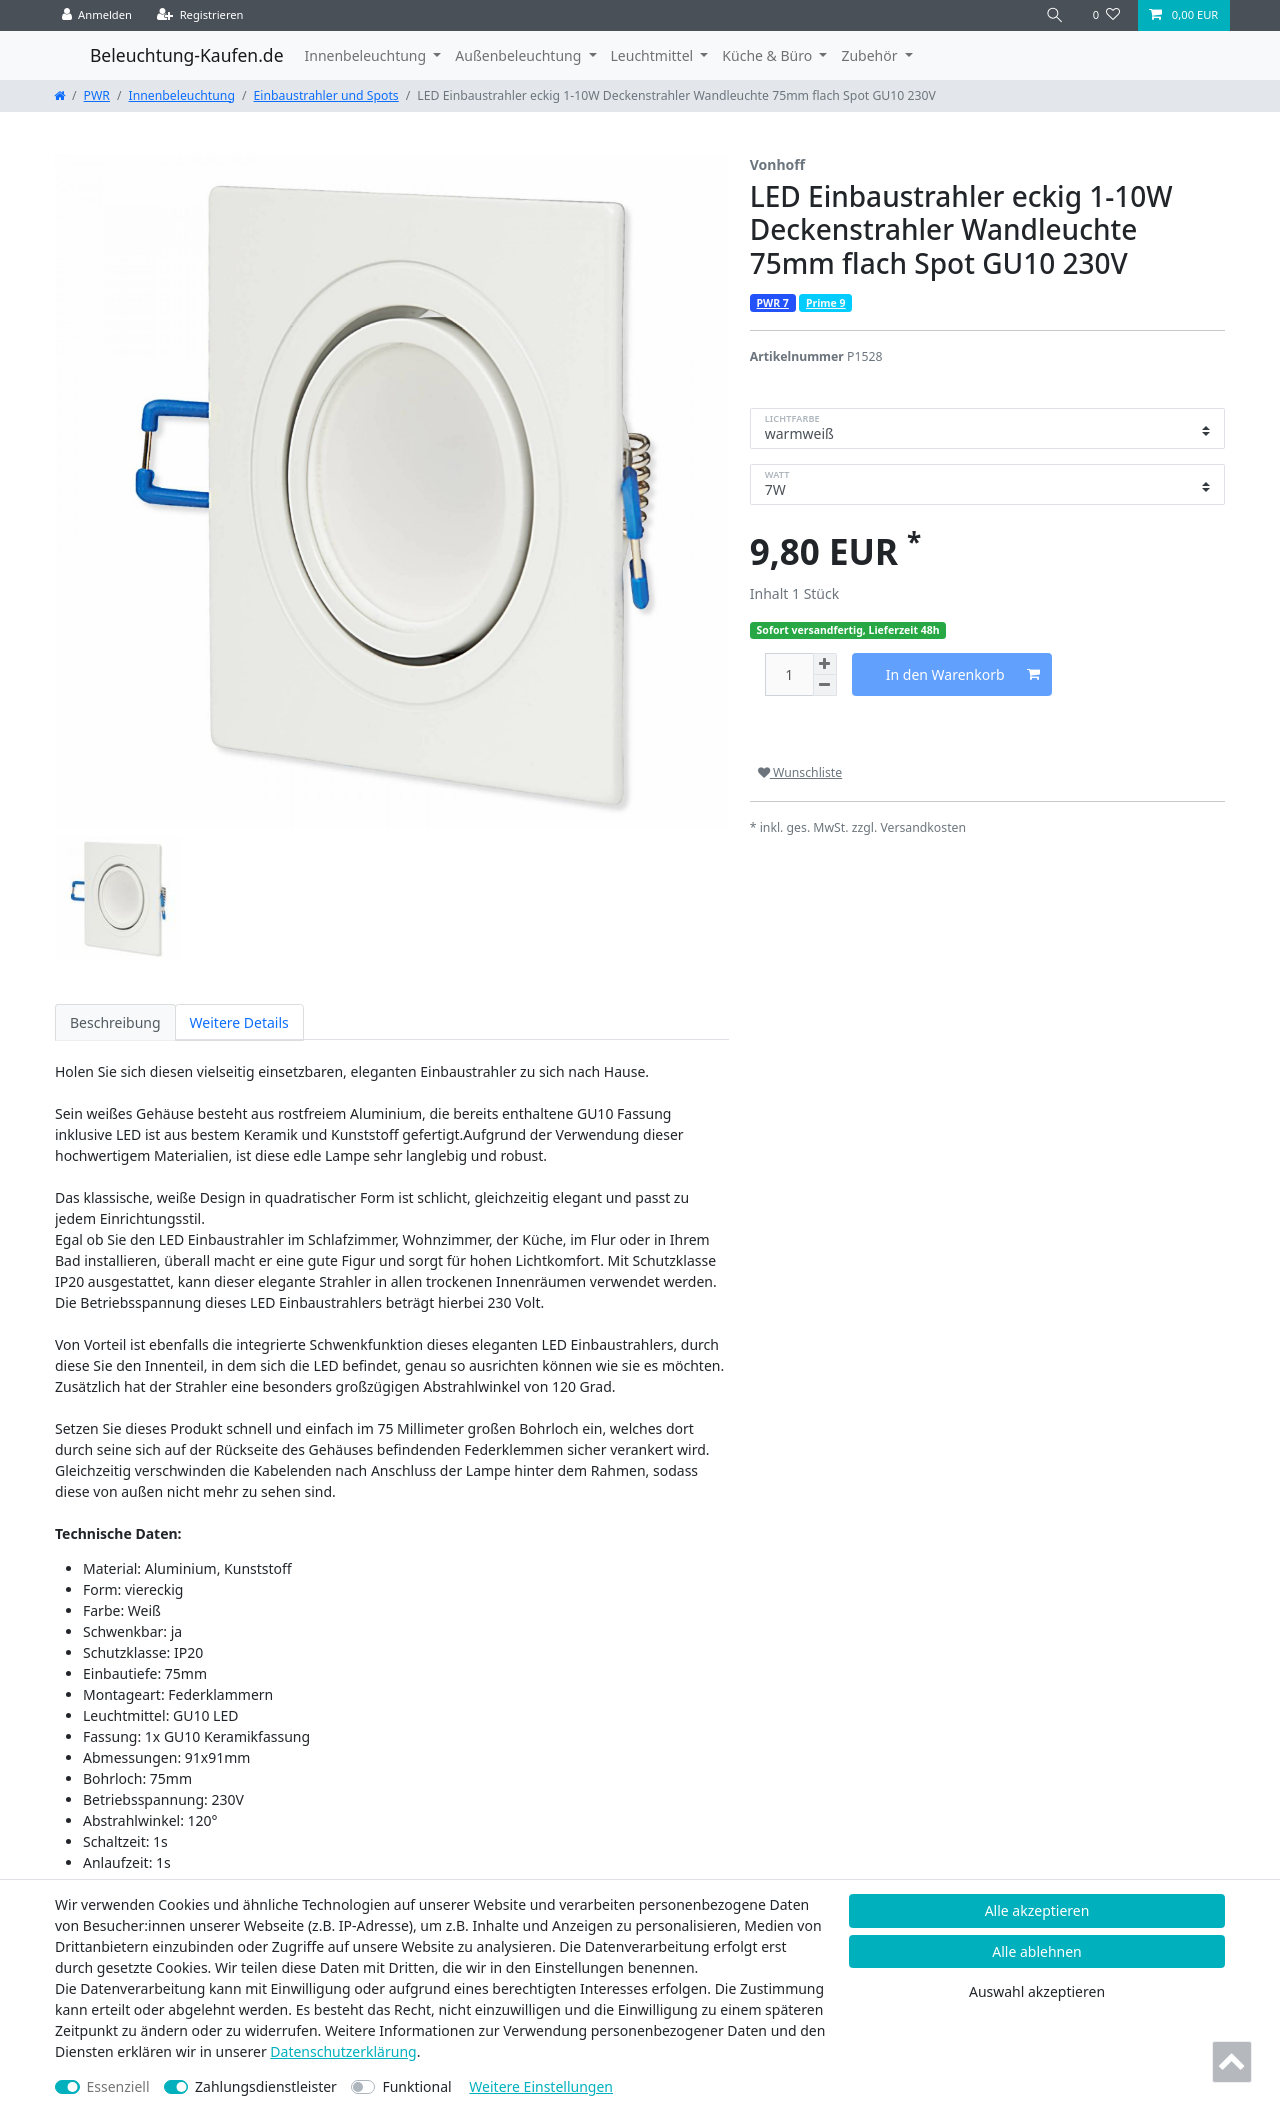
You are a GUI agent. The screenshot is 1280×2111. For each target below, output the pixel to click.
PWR (97, 95)
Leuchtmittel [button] (654, 55)
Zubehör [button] (871, 55)
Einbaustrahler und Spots (326, 95)
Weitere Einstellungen (541, 2086)
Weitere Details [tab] (239, 1022)
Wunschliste (800, 772)
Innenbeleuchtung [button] (367, 55)
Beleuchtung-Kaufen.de (187, 55)
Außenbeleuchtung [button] (520, 55)
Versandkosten (923, 827)
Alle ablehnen (1037, 1951)
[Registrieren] (200, 15)
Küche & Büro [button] (768, 55)
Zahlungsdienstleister (266, 2086)
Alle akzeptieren (1037, 1910)
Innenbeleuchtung (182, 95)
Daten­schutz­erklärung (343, 2051)
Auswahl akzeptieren (1037, 1991)
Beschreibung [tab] (115, 1022)
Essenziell (118, 2086)
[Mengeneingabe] (789, 674)
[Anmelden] (97, 15)
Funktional (416, 2086)
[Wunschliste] (1106, 15)
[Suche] (1055, 15)
